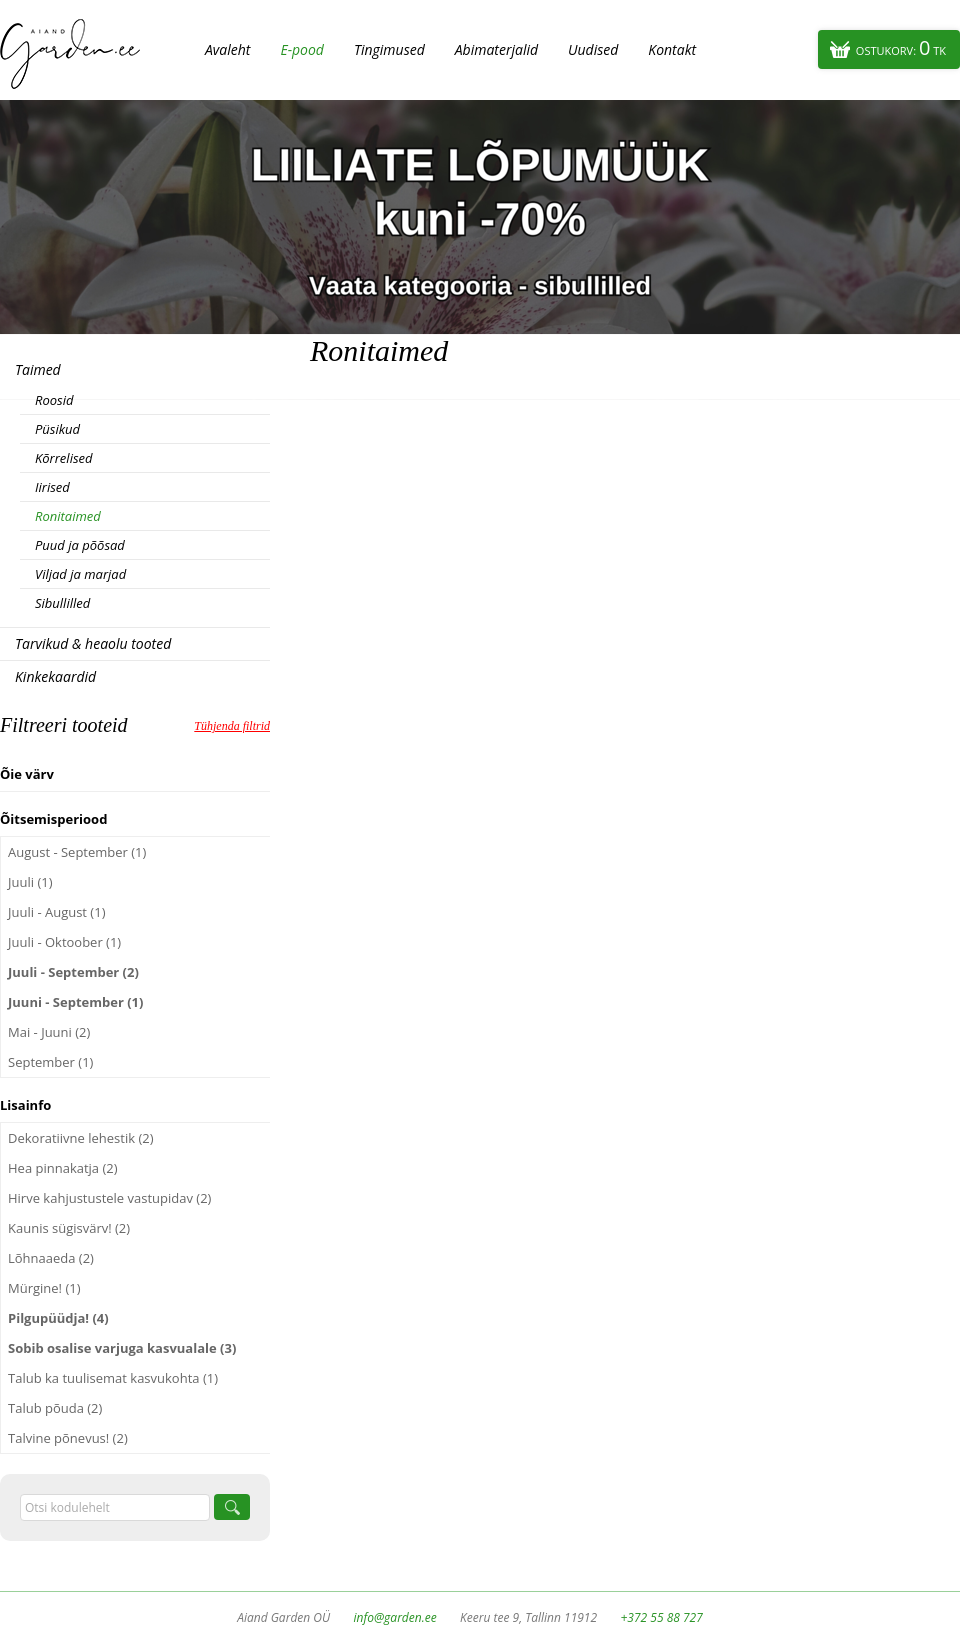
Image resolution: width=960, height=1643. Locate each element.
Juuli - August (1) (56, 912)
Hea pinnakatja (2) (63, 1168)
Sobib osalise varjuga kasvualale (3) (122, 1348)
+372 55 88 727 (661, 1617)
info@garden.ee (395, 1617)
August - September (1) (77, 852)
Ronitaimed (68, 516)
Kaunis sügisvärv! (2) (69, 1228)
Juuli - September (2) (73, 972)
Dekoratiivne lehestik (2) (81, 1138)
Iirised (52, 487)
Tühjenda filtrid (232, 726)
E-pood (302, 49)
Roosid (54, 400)
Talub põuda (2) (55, 1408)
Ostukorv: (901, 47)
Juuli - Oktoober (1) (64, 942)
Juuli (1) (30, 882)
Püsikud (57, 429)
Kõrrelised (64, 458)
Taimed (38, 369)
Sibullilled (62, 603)
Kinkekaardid (55, 676)
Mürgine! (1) (44, 1288)
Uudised (593, 49)
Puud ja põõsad (80, 545)
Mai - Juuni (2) (49, 1032)
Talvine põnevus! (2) (68, 1438)
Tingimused (389, 49)
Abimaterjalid (496, 49)
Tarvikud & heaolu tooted (93, 643)
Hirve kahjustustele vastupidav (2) (109, 1198)
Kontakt (672, 49)
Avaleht (227, 49)
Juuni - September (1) (75, 1002)
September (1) (50, 1062)
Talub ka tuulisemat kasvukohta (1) (113, 1378)
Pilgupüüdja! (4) (58, 1318)
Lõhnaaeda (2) (51, 1258)
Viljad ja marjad (80, 574)
